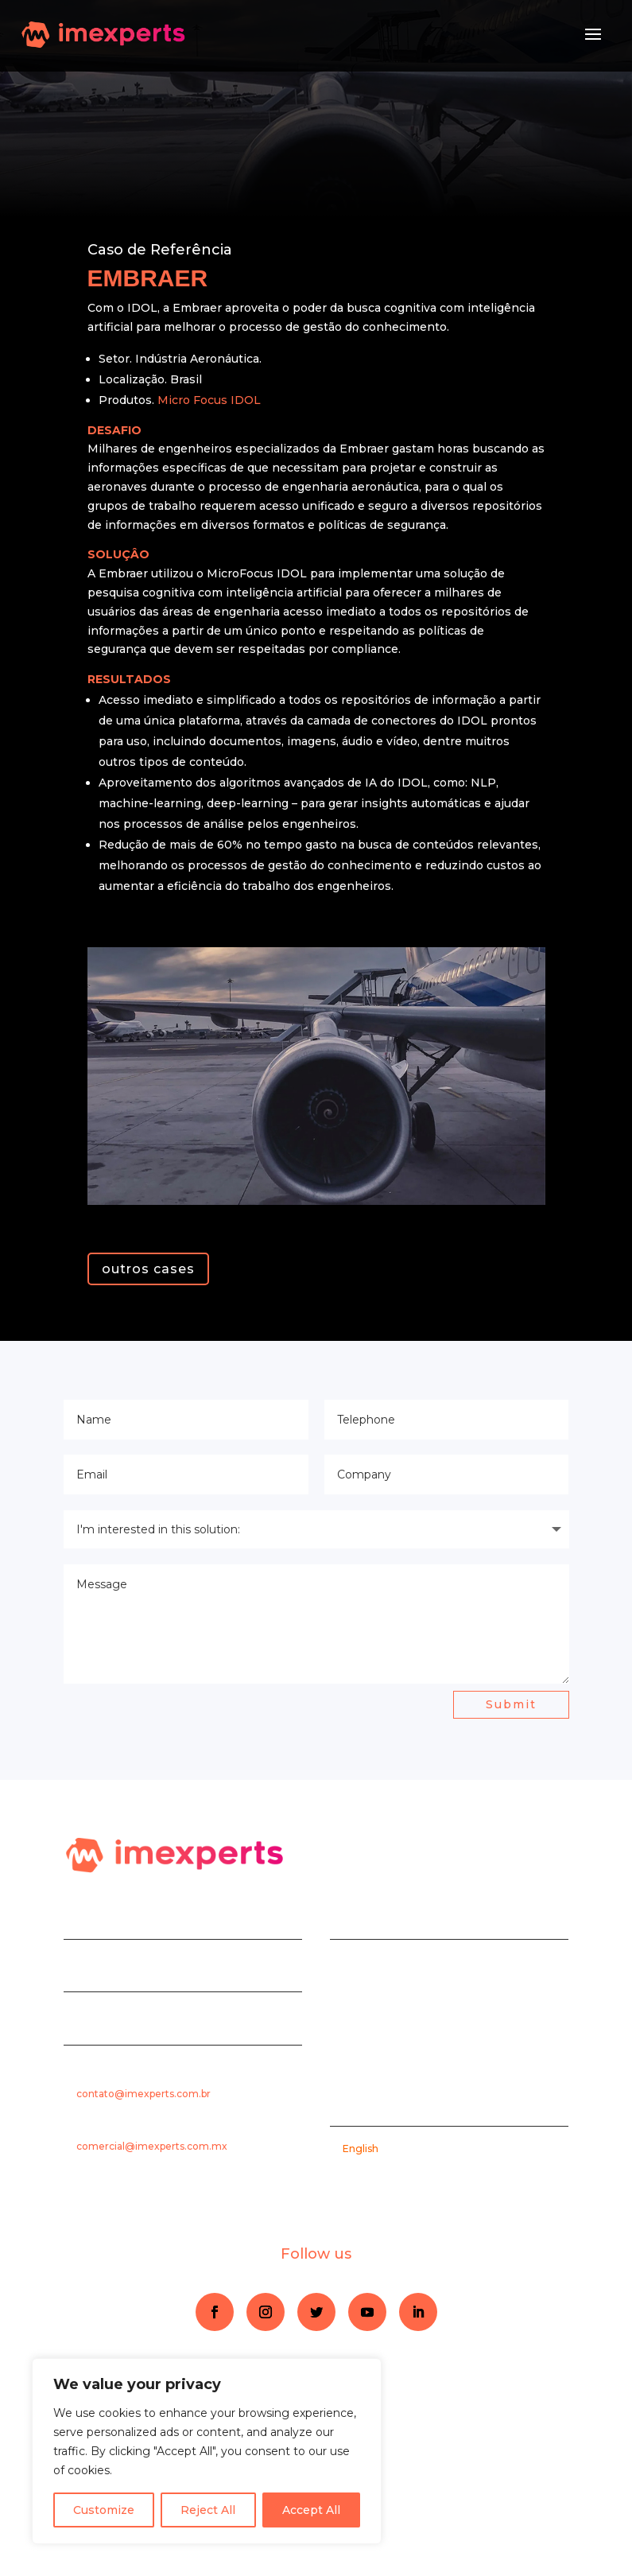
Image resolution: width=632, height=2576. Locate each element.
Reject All (207, 2510)
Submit (511, 1704)
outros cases (148, 1268)
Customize (103, 2510)
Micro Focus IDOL (209, 400)
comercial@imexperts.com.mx (151, 2146)
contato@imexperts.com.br (143, 2094)
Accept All (311, 2510)
